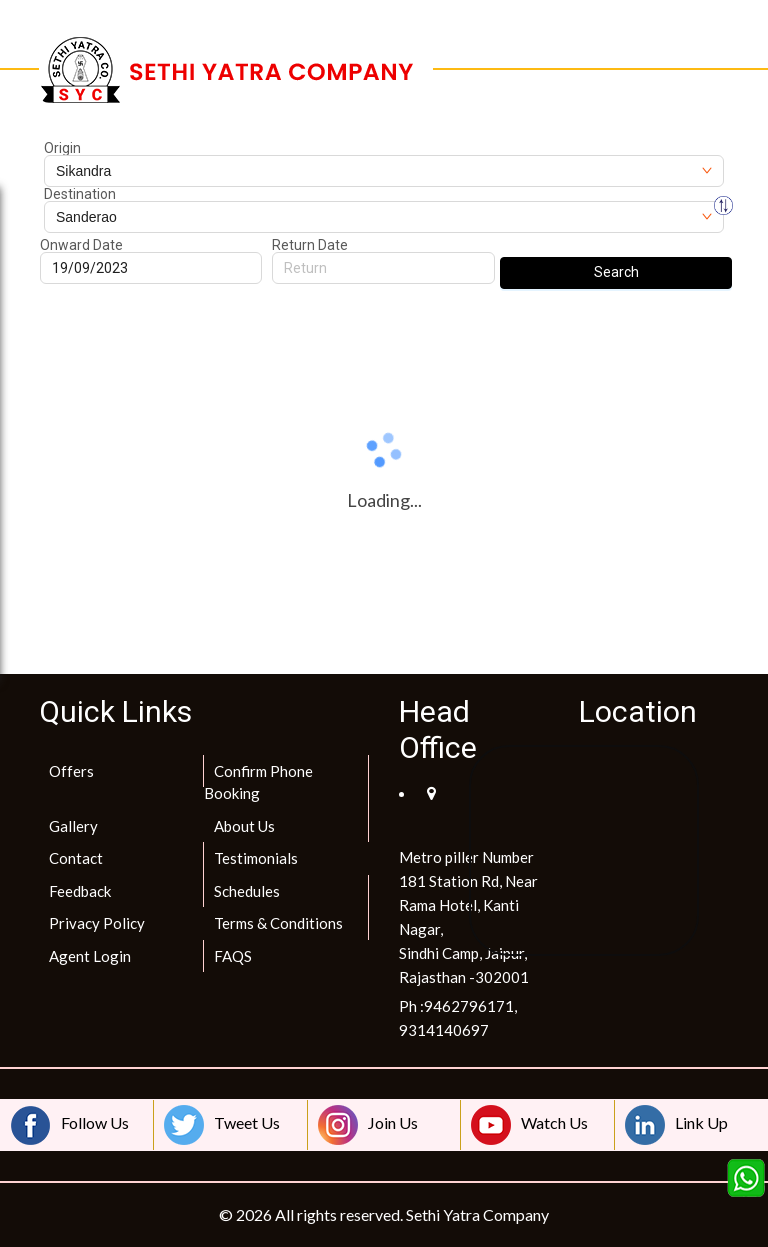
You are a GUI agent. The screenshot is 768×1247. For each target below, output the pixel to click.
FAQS (233, 956)
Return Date (310, 245)
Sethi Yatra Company (477, 1214)
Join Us (368, 1125)
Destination (80, 194)
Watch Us (529, 1125)
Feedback (80, 891)
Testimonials (256, 858)
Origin (62, 148)
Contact (76, 858)
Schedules (247, 891)
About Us (244, 826)
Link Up (676, 1125)
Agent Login (90, 956)
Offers (71, 771)
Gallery (73, 826)
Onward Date (81, 245)
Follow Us (70, 1125)
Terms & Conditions (278, 923)
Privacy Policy (97, 923)
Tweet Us (222, 1125)
